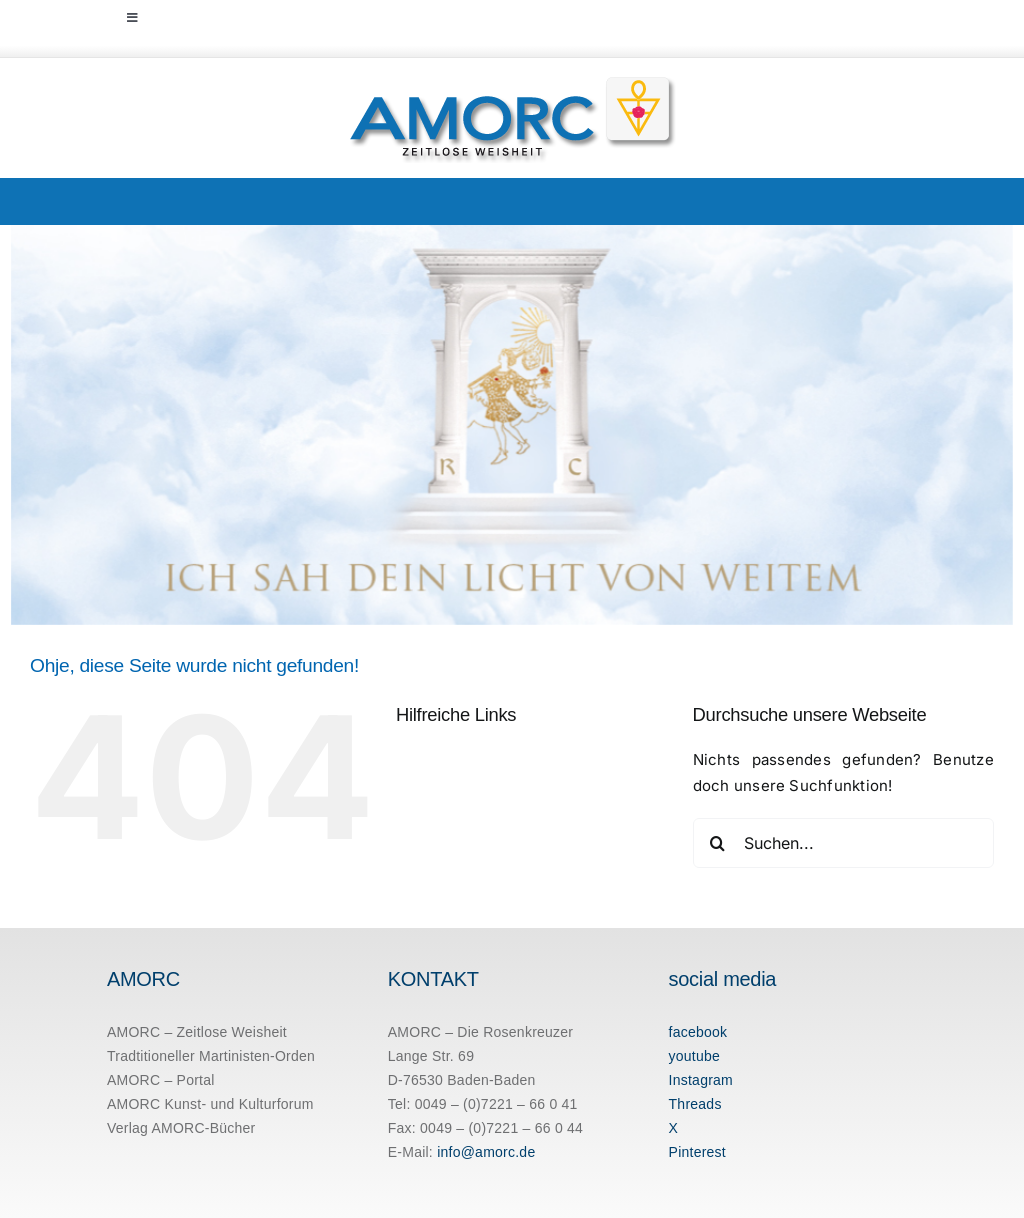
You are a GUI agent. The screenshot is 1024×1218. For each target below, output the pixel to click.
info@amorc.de (486, 1152)
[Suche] (718, 843)
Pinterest (697, 1152)
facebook (698, 1032)
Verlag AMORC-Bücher (181, 1128)
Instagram (701, 1080)
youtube (695, 1056)
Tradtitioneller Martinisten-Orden (211, 1056)
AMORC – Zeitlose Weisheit (197, 1032)
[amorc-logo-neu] (512, 81)
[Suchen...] (843, 843)
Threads (695, 1104)
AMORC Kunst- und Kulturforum (210, 1104)
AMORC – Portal (161, 1080)
